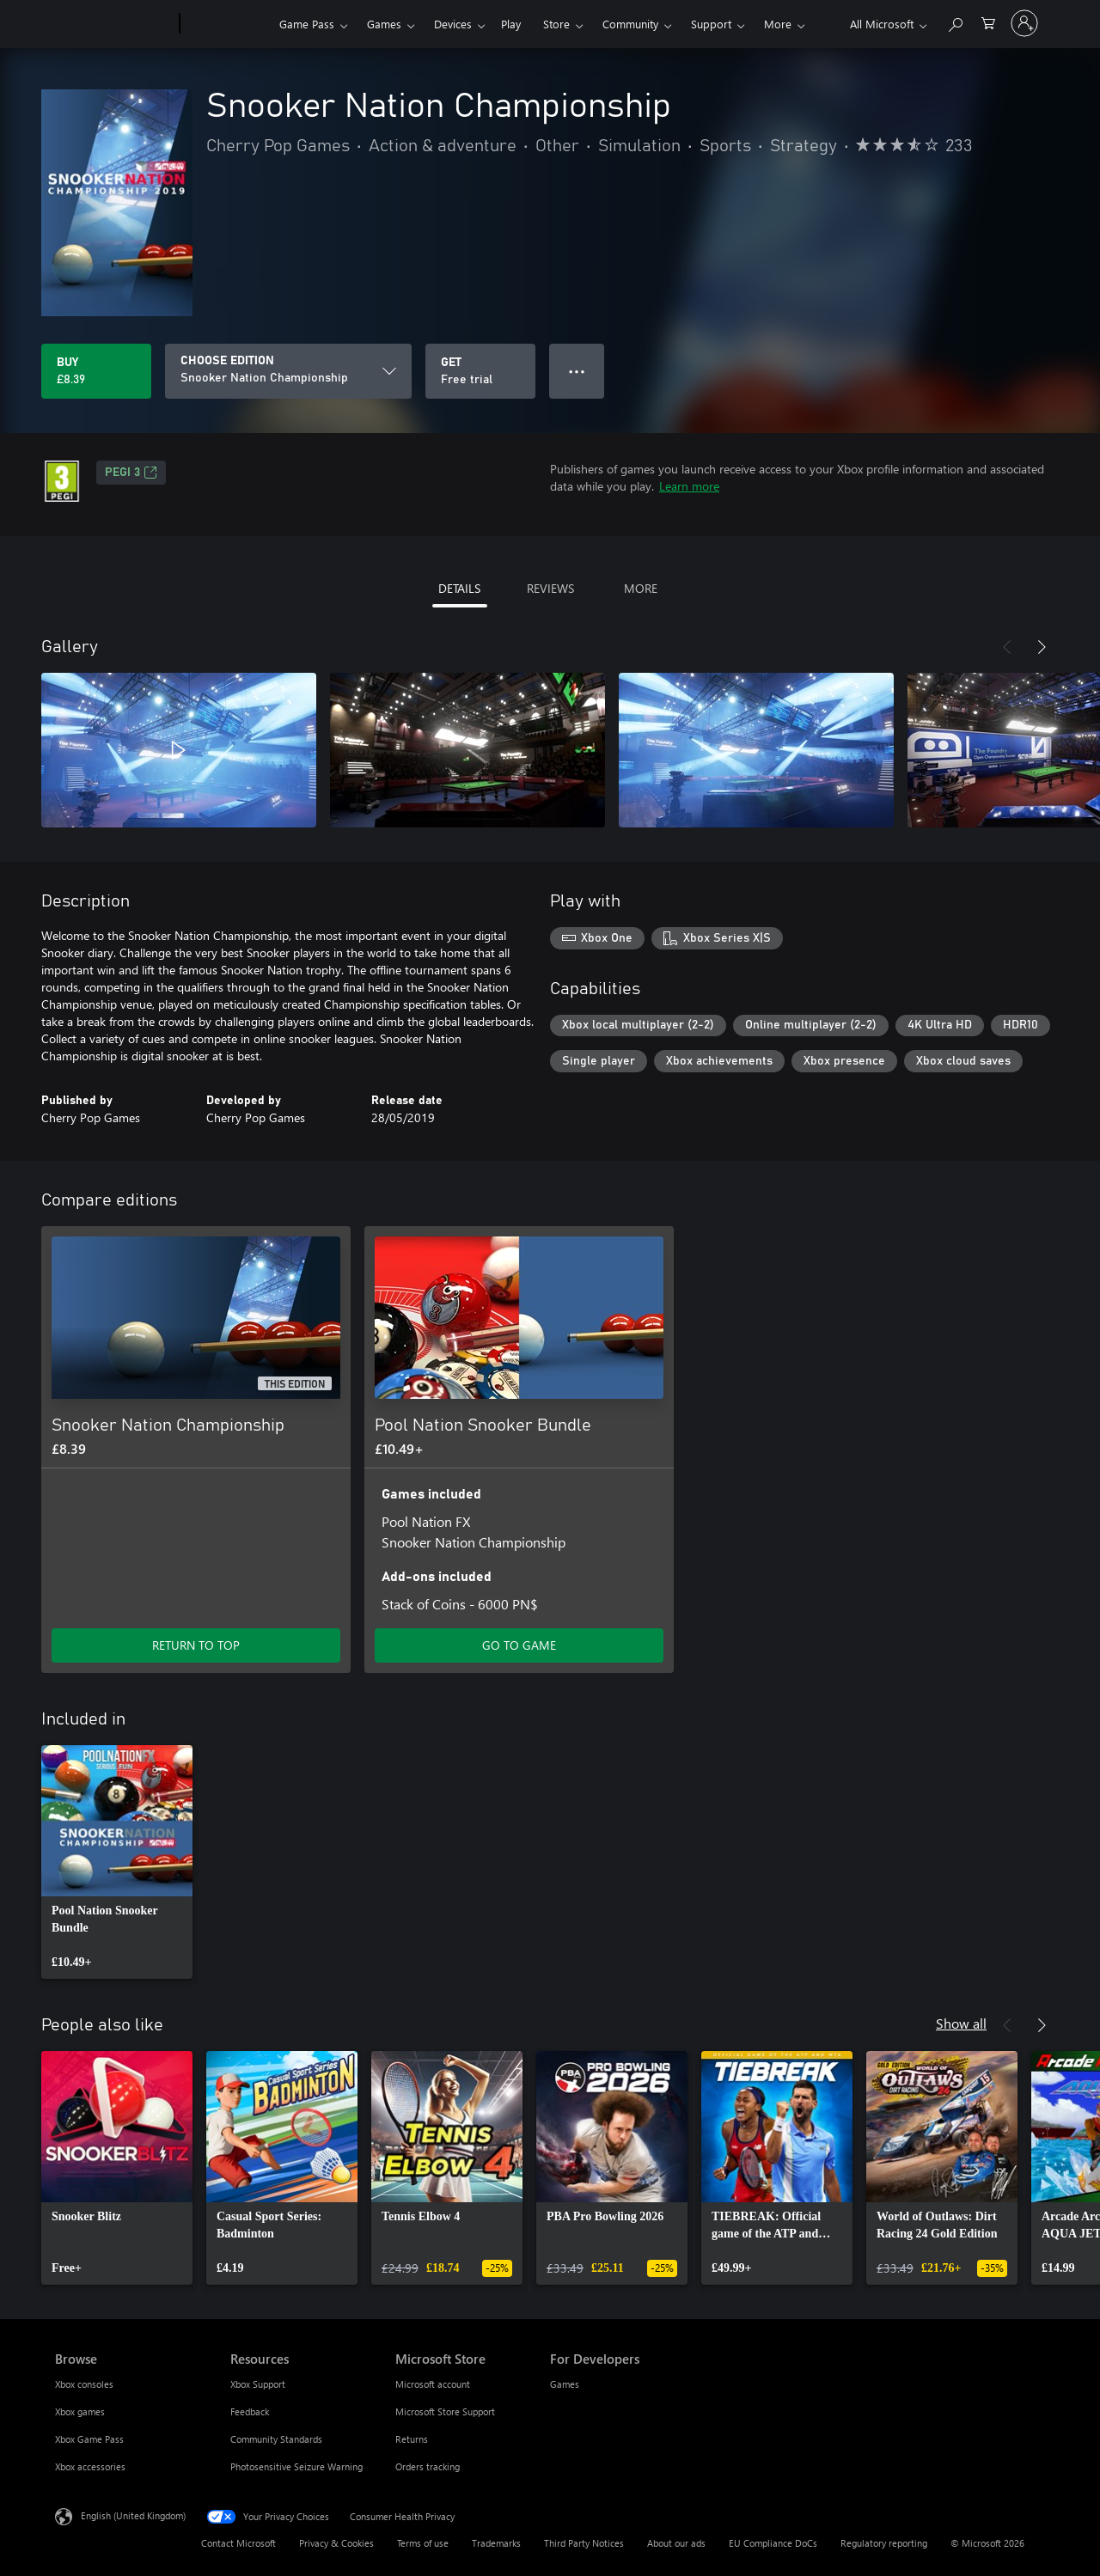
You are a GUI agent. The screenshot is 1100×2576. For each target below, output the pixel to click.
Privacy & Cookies (336, 2543)
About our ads (676, 2543)
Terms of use (423, 2543)
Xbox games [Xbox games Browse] (80, 2411)
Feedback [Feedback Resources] (249, 2411)
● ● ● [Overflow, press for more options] (577, 370)
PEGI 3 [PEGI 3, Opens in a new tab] (131, 472)
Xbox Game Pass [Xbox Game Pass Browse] (89, 2439)
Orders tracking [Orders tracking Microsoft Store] (427, 2466)
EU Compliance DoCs (773, 2543)
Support (711, 23)
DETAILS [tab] (459, 588)
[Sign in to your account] (1024, 23)
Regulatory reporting (883, 2543)
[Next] (1041, 647)
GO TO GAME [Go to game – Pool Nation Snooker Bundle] (519, 1645)
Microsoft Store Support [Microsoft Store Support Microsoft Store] (445, 2411)
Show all (961, 2023)
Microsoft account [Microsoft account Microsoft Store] (432, 2384)
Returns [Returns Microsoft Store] (411, 2439)
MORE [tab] (640, 588)
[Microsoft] (114, 24)
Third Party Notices (584, 2543)
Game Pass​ (306, 23)
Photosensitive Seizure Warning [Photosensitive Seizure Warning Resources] (296, 2466)
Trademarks (496, 2543)
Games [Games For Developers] (564, 2384)
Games (384, 23)
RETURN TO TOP (196, 1645)
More (777, 23)
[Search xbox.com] (954, 22)
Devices (453, 23)
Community (630, 23)
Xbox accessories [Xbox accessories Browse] (90, 2466)
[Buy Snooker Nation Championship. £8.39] (96, 371)
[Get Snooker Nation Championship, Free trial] (480, 371)
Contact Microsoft (238, 2543)
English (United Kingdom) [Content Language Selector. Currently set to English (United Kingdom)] (133, 2515)
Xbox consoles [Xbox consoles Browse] (84, 2384)
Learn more (689, 486)
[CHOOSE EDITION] (288, 371)
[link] (116, 1862)
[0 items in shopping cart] (988, 22)
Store (556, 23)
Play (511, 23)
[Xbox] (227, 24)
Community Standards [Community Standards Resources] (276, 2439)
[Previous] (1007, 647)
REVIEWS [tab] (550, 588)
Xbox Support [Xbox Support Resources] (257, 2384)
